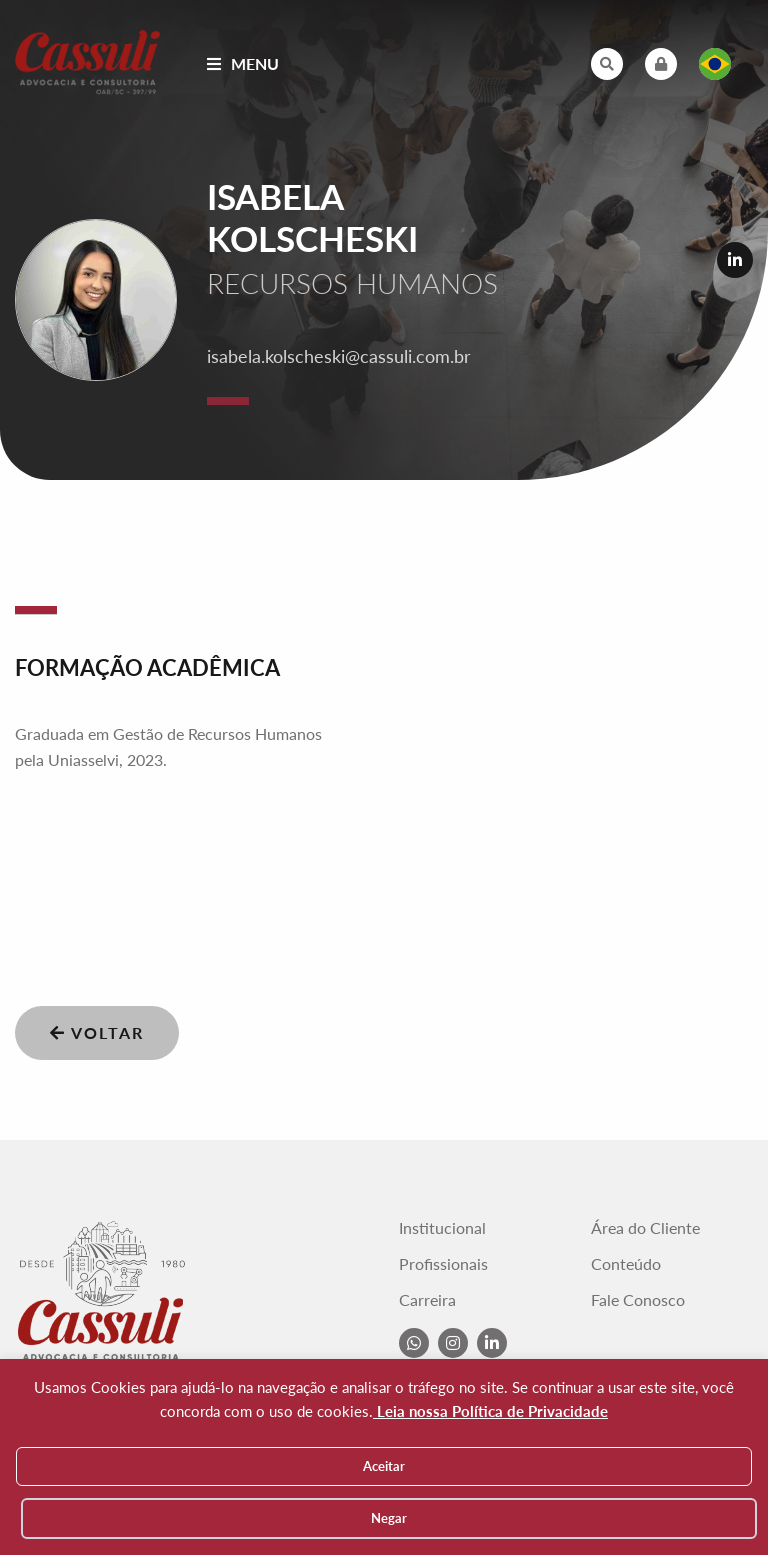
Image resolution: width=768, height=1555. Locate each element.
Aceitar (384, 1466)
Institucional (442, 1228)
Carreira (427, 1300)
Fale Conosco (638, 1300)
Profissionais (443, 1264)
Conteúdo (626, 1264)
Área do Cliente (645, 1228)
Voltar (97, 1032)
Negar (389, 1518)
